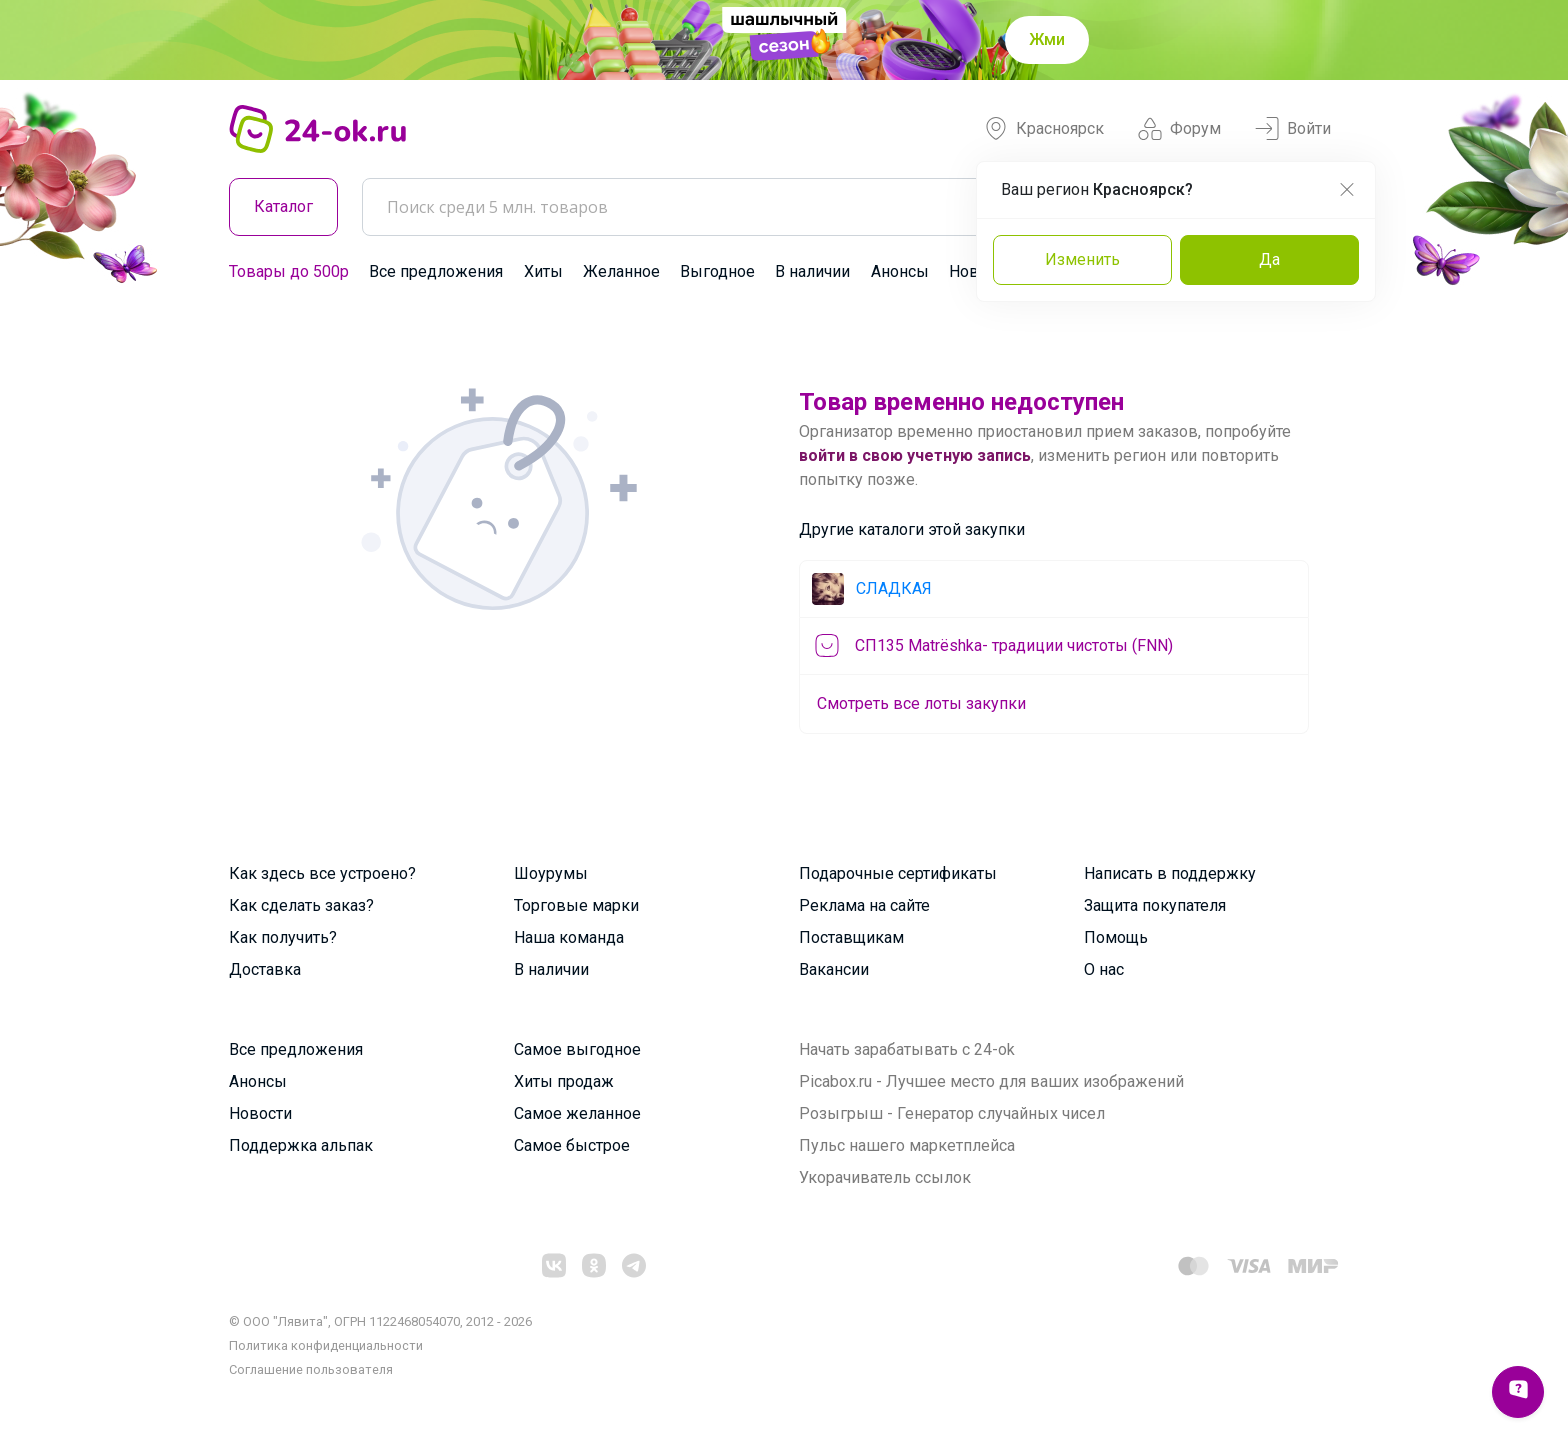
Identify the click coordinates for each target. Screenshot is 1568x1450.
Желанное (621, 271)
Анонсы (900, 271)
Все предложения (436, 271)
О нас (1104, 969)
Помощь (1116, 937)
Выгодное (717, 271)
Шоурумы (551, 873)
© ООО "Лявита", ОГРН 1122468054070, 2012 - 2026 (380, 1321)
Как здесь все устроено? (322, 873)
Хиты (543, 271)
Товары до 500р (289, 271)
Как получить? (283, 937)
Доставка (265, 969)
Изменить (1082, 259)
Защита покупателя (1155, 905)
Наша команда (569, 937)
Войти (1293, 129)
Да (1269, 259)
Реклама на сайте (864, 905)
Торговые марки (576, 905)
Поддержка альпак (301, 1145)
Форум (1179, 129)
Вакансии (834, 969)
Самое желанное (577, 1113)
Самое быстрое (572, 1145)
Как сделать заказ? (301, 905)
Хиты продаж (564, 1081)
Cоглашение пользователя (311, 1369)
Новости (260, 1113)
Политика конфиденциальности (326, 1345)
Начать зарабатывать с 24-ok (907, 1049)
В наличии (812, 271)
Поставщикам (851, 937)
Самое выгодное (577, 1049)
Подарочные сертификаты (898, 873)
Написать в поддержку (1170, 873)
